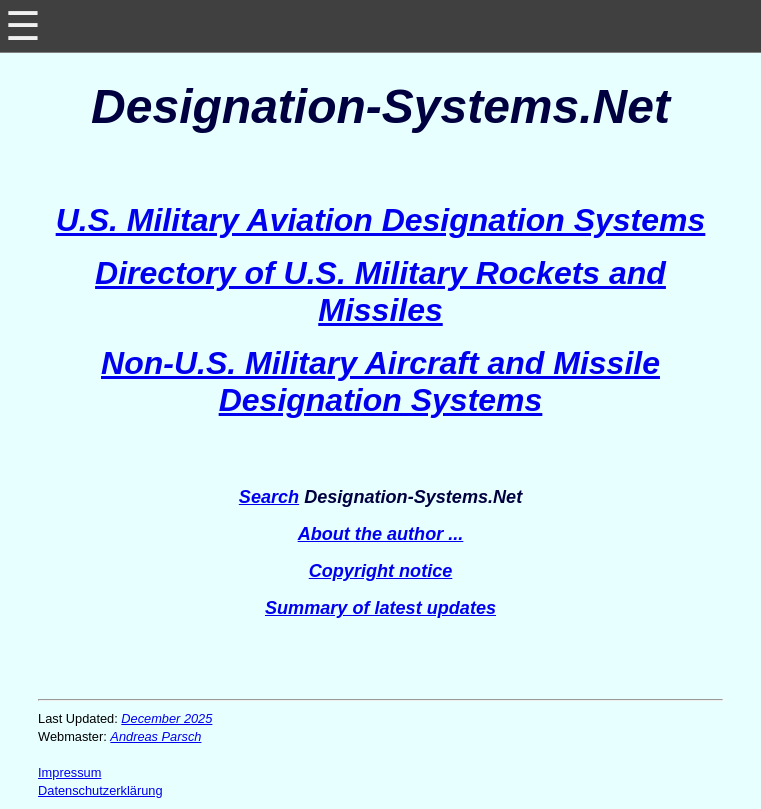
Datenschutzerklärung (100, 790)
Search (269, 497)
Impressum (69, 772)
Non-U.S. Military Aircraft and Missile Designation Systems (380, 381)
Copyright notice (381, 571)
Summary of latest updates (380, 608)
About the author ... (381, 534)
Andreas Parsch (155, 736)
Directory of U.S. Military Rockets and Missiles (380, 291)
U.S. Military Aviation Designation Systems (381, 220)
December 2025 (166, 718)
